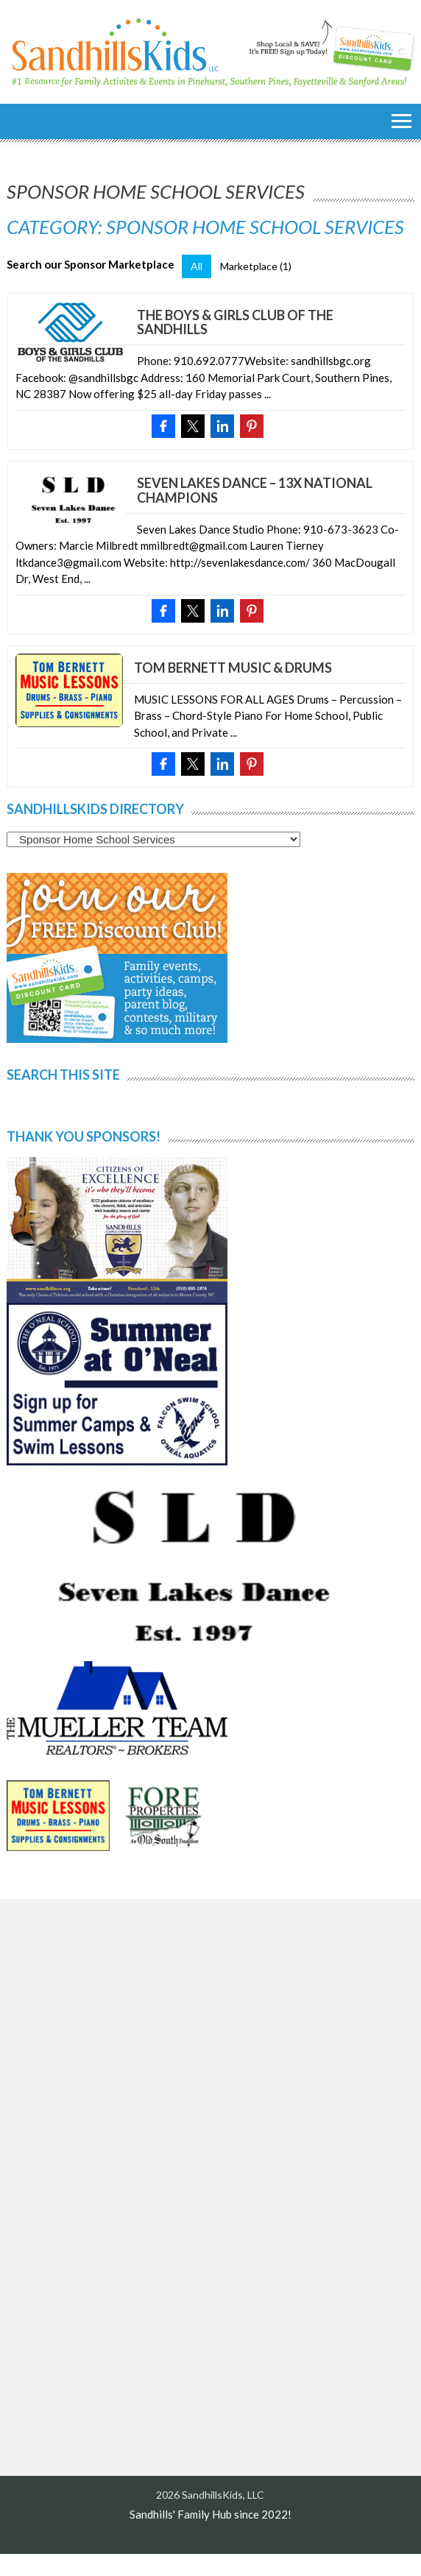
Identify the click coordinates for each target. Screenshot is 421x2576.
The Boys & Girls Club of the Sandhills (235, 322)
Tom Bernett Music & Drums (233, 667)
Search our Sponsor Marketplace (90, 264)
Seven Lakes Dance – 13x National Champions (254, 490)
